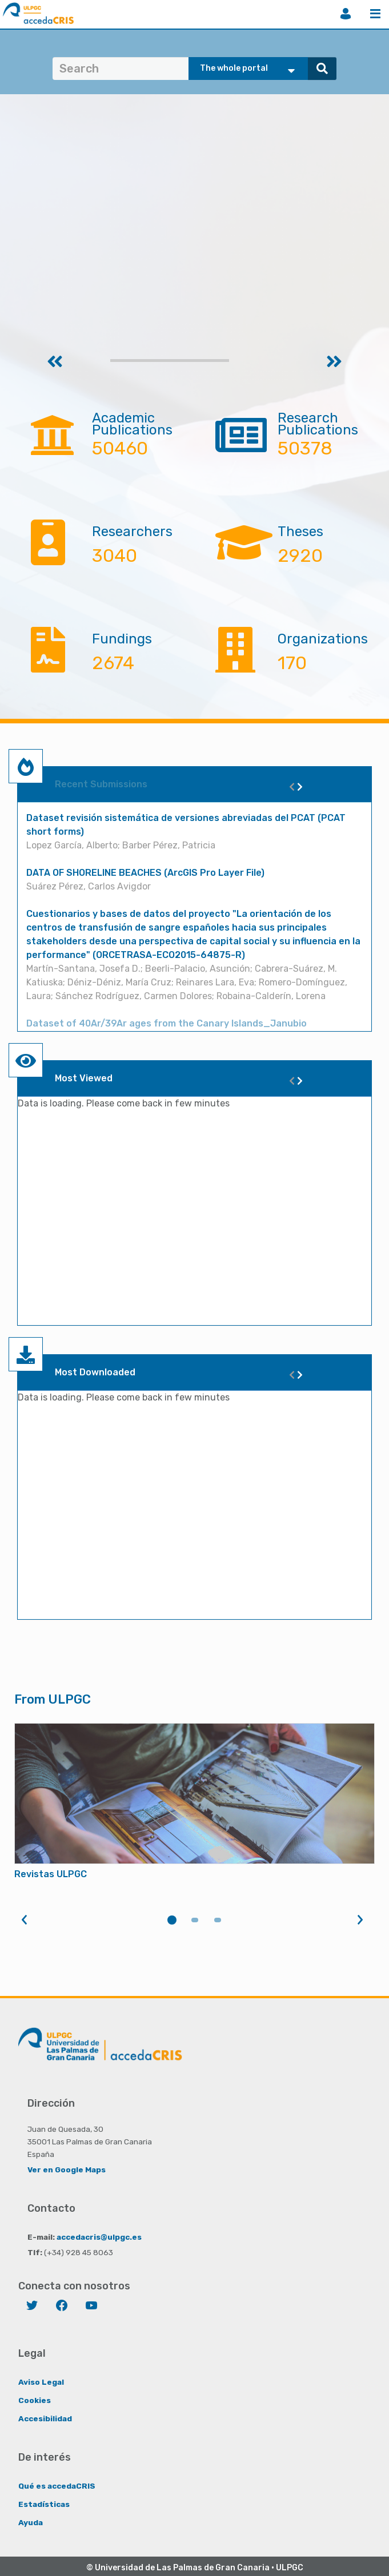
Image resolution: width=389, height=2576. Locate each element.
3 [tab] (217, 1920)
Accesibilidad (45, 2418)
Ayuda (30, 2522)
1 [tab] (172, 1920)
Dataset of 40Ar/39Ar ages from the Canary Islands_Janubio (166, 1023)
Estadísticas (44, 2504)
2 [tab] (194, 1920)
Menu (375, 14)
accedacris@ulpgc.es (99, 2236)
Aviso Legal (41, 2381)
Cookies (34, 2400)
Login (345, 14)
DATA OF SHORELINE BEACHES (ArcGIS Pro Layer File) (145, 872)
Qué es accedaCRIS (56, 2485)
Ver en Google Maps (66, 2169)
